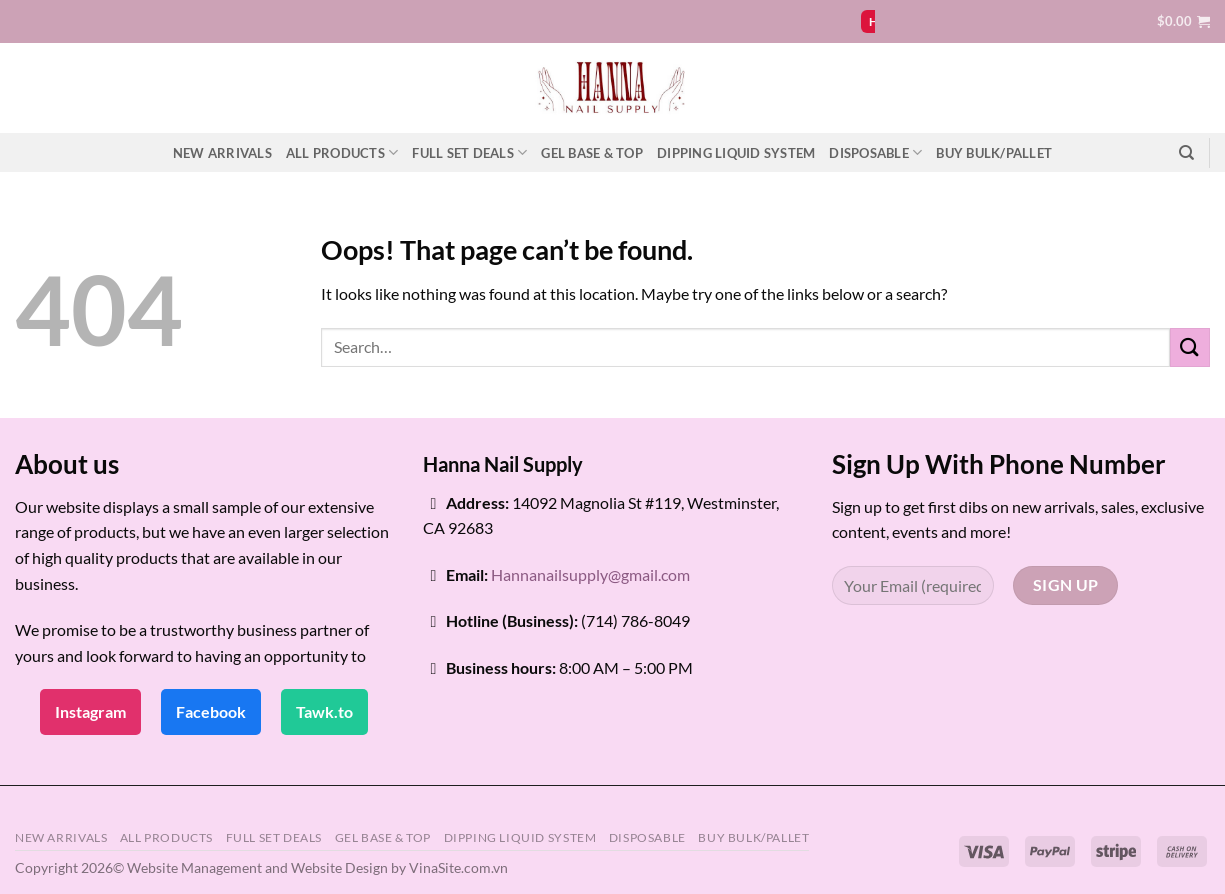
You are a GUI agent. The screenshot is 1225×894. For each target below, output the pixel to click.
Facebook (211, 711)
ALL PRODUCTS (342, 152)
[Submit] (1190, 347)
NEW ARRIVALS (222, 153)
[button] (1183, 21)
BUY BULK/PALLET (994, 153)
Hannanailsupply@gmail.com (590, 574)
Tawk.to (324, 711)
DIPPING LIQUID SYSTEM (736, 153)
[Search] (1186, 153)
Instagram (90, 711)
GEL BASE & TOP (592, 153)
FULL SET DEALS (469, 152)
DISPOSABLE (875, 152)
